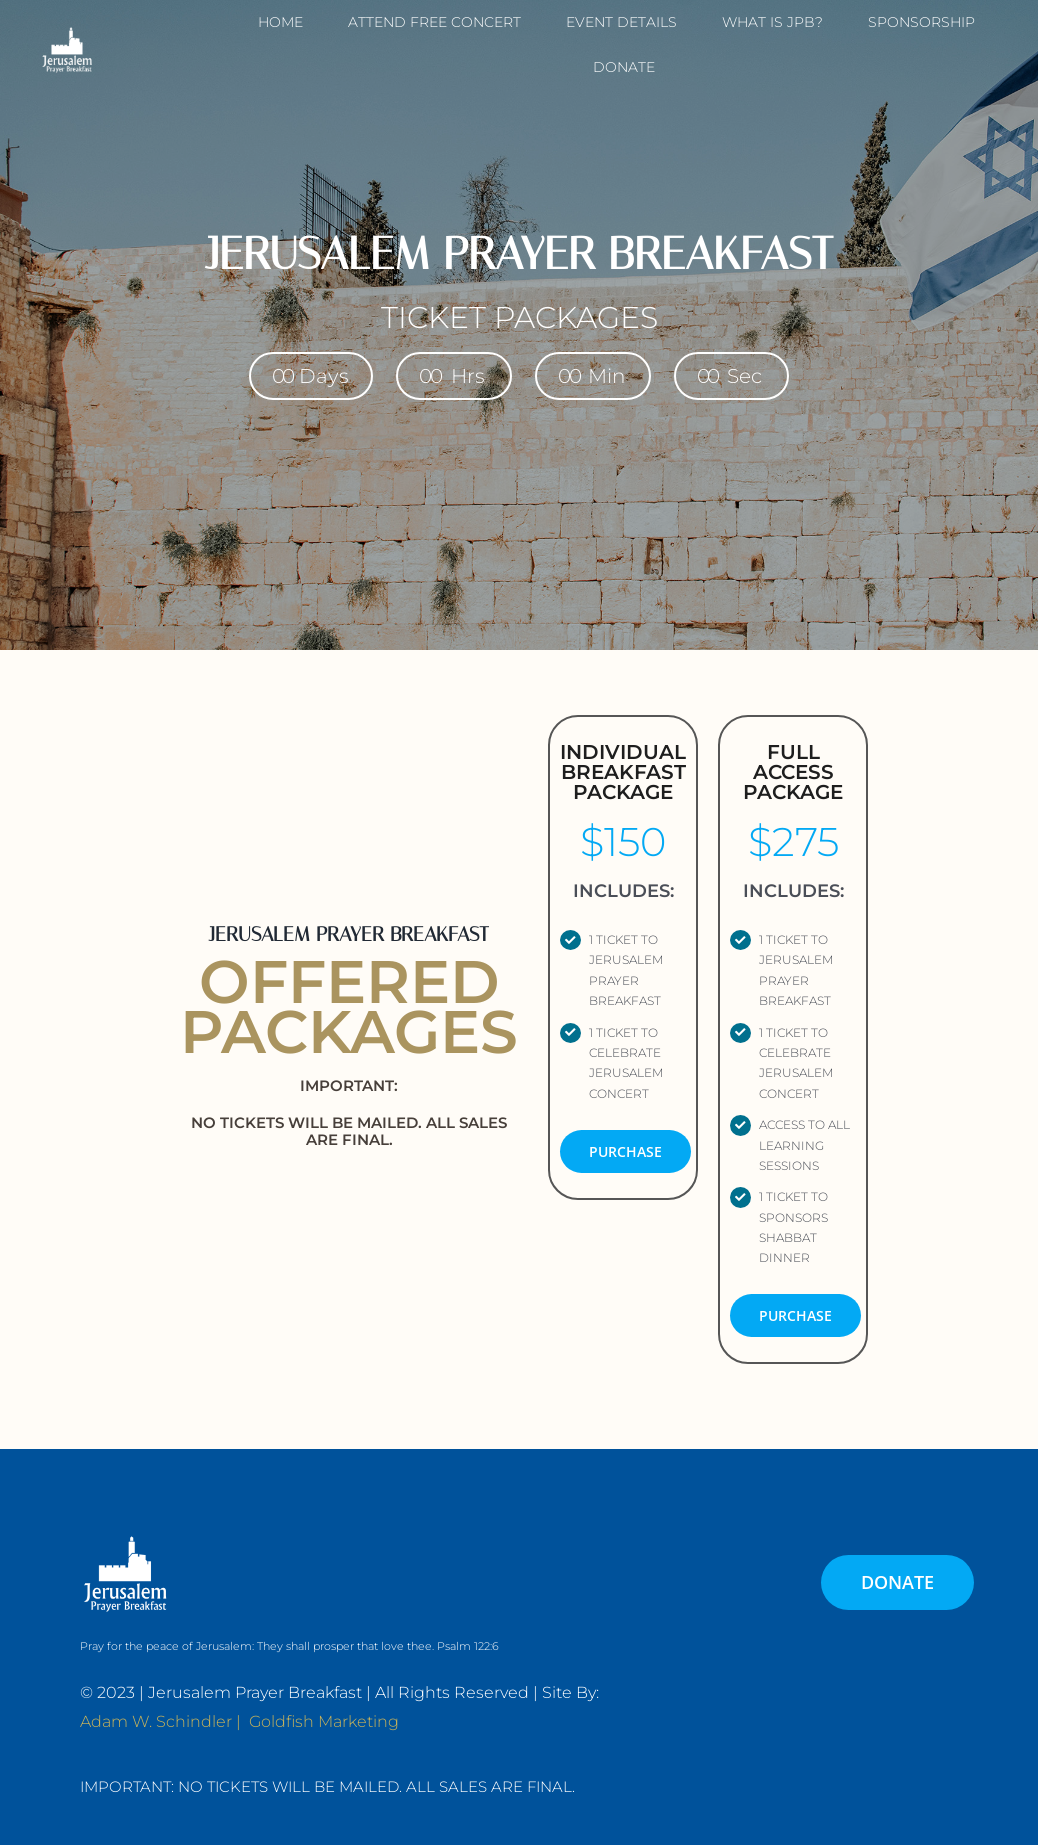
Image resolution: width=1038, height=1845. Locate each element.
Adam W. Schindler (156, 1721)
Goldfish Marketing (324, 1721)
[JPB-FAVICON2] (67, 30)
